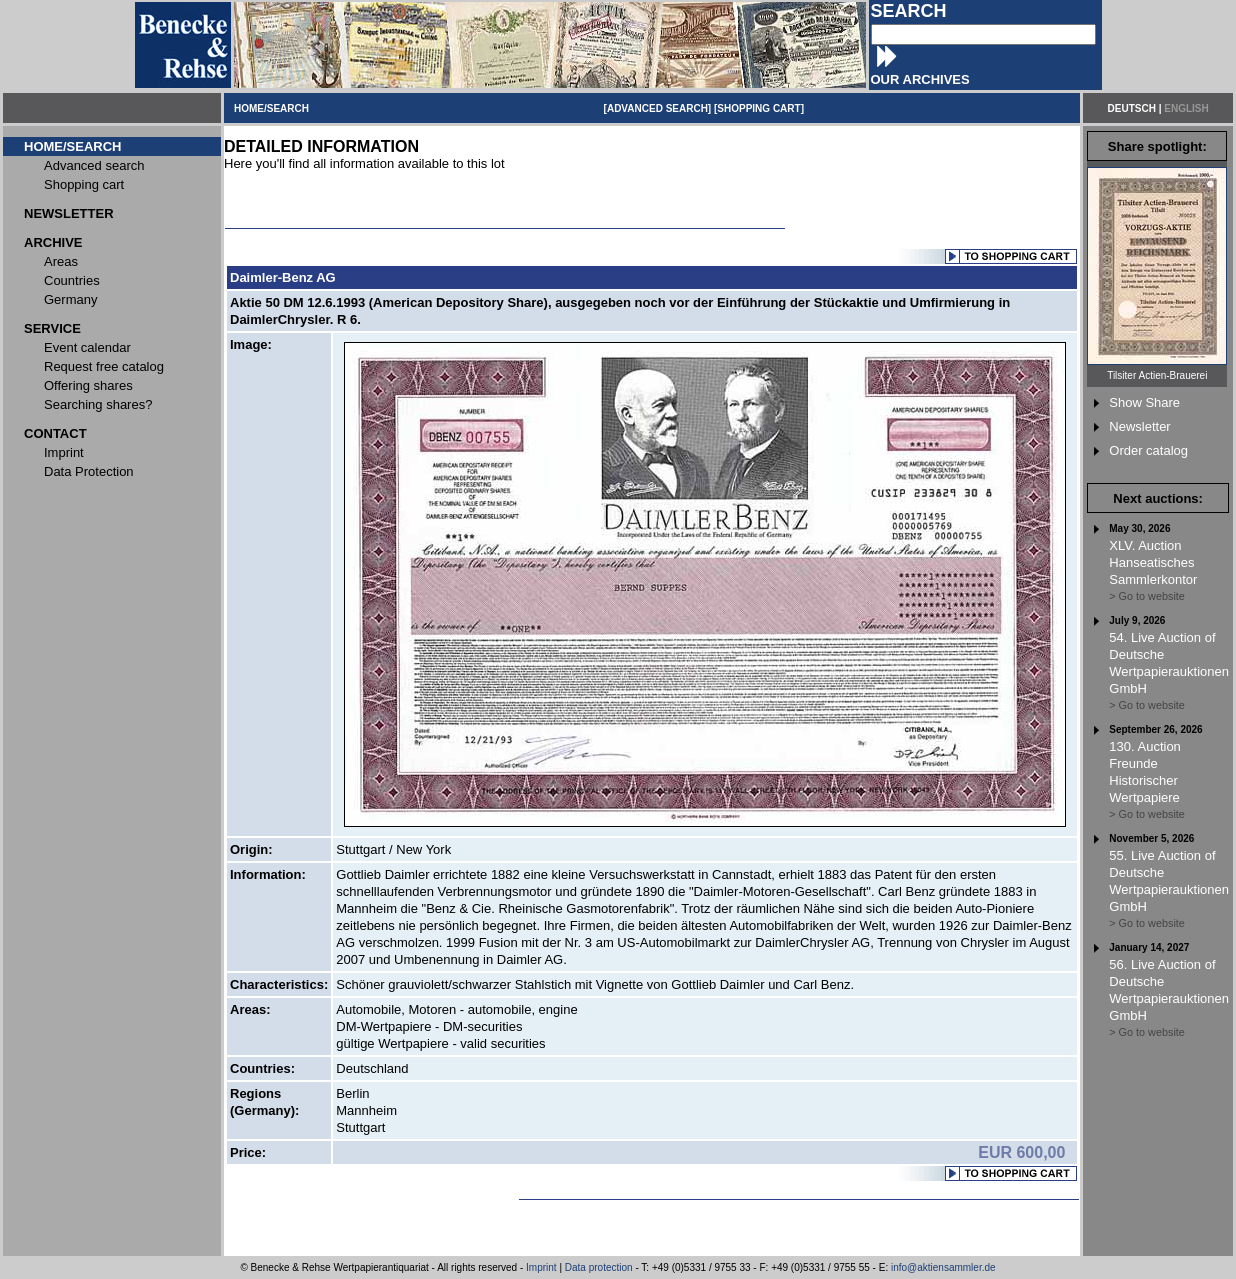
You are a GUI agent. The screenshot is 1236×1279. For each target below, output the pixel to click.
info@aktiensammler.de (943, 1267)
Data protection (599, 1267)
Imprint (541, 1267)
